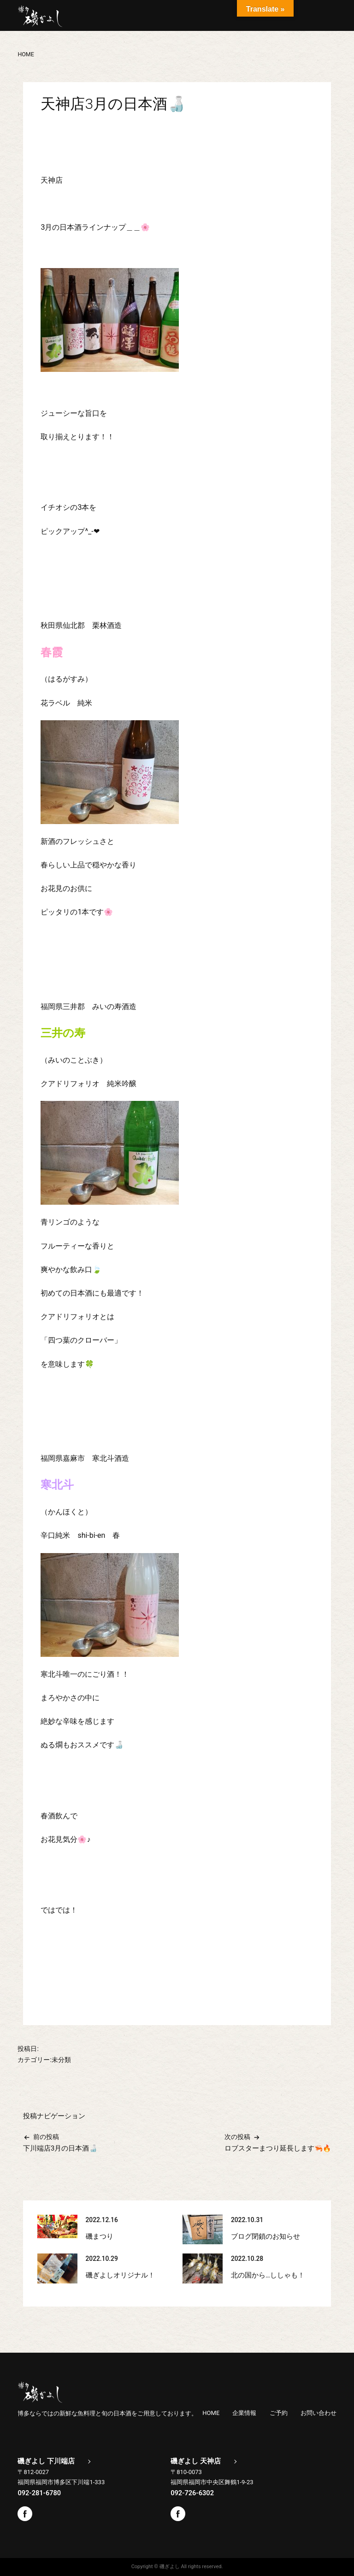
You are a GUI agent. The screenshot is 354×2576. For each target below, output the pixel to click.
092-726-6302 (192, 2493)
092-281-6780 (39, 2493)
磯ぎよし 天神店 (196, 2461)
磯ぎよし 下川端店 (46, 2461)
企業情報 (244, 2412)
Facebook (25, 2513)
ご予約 (279, 2412)
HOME (210, 2412)
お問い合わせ (318, 2412)
